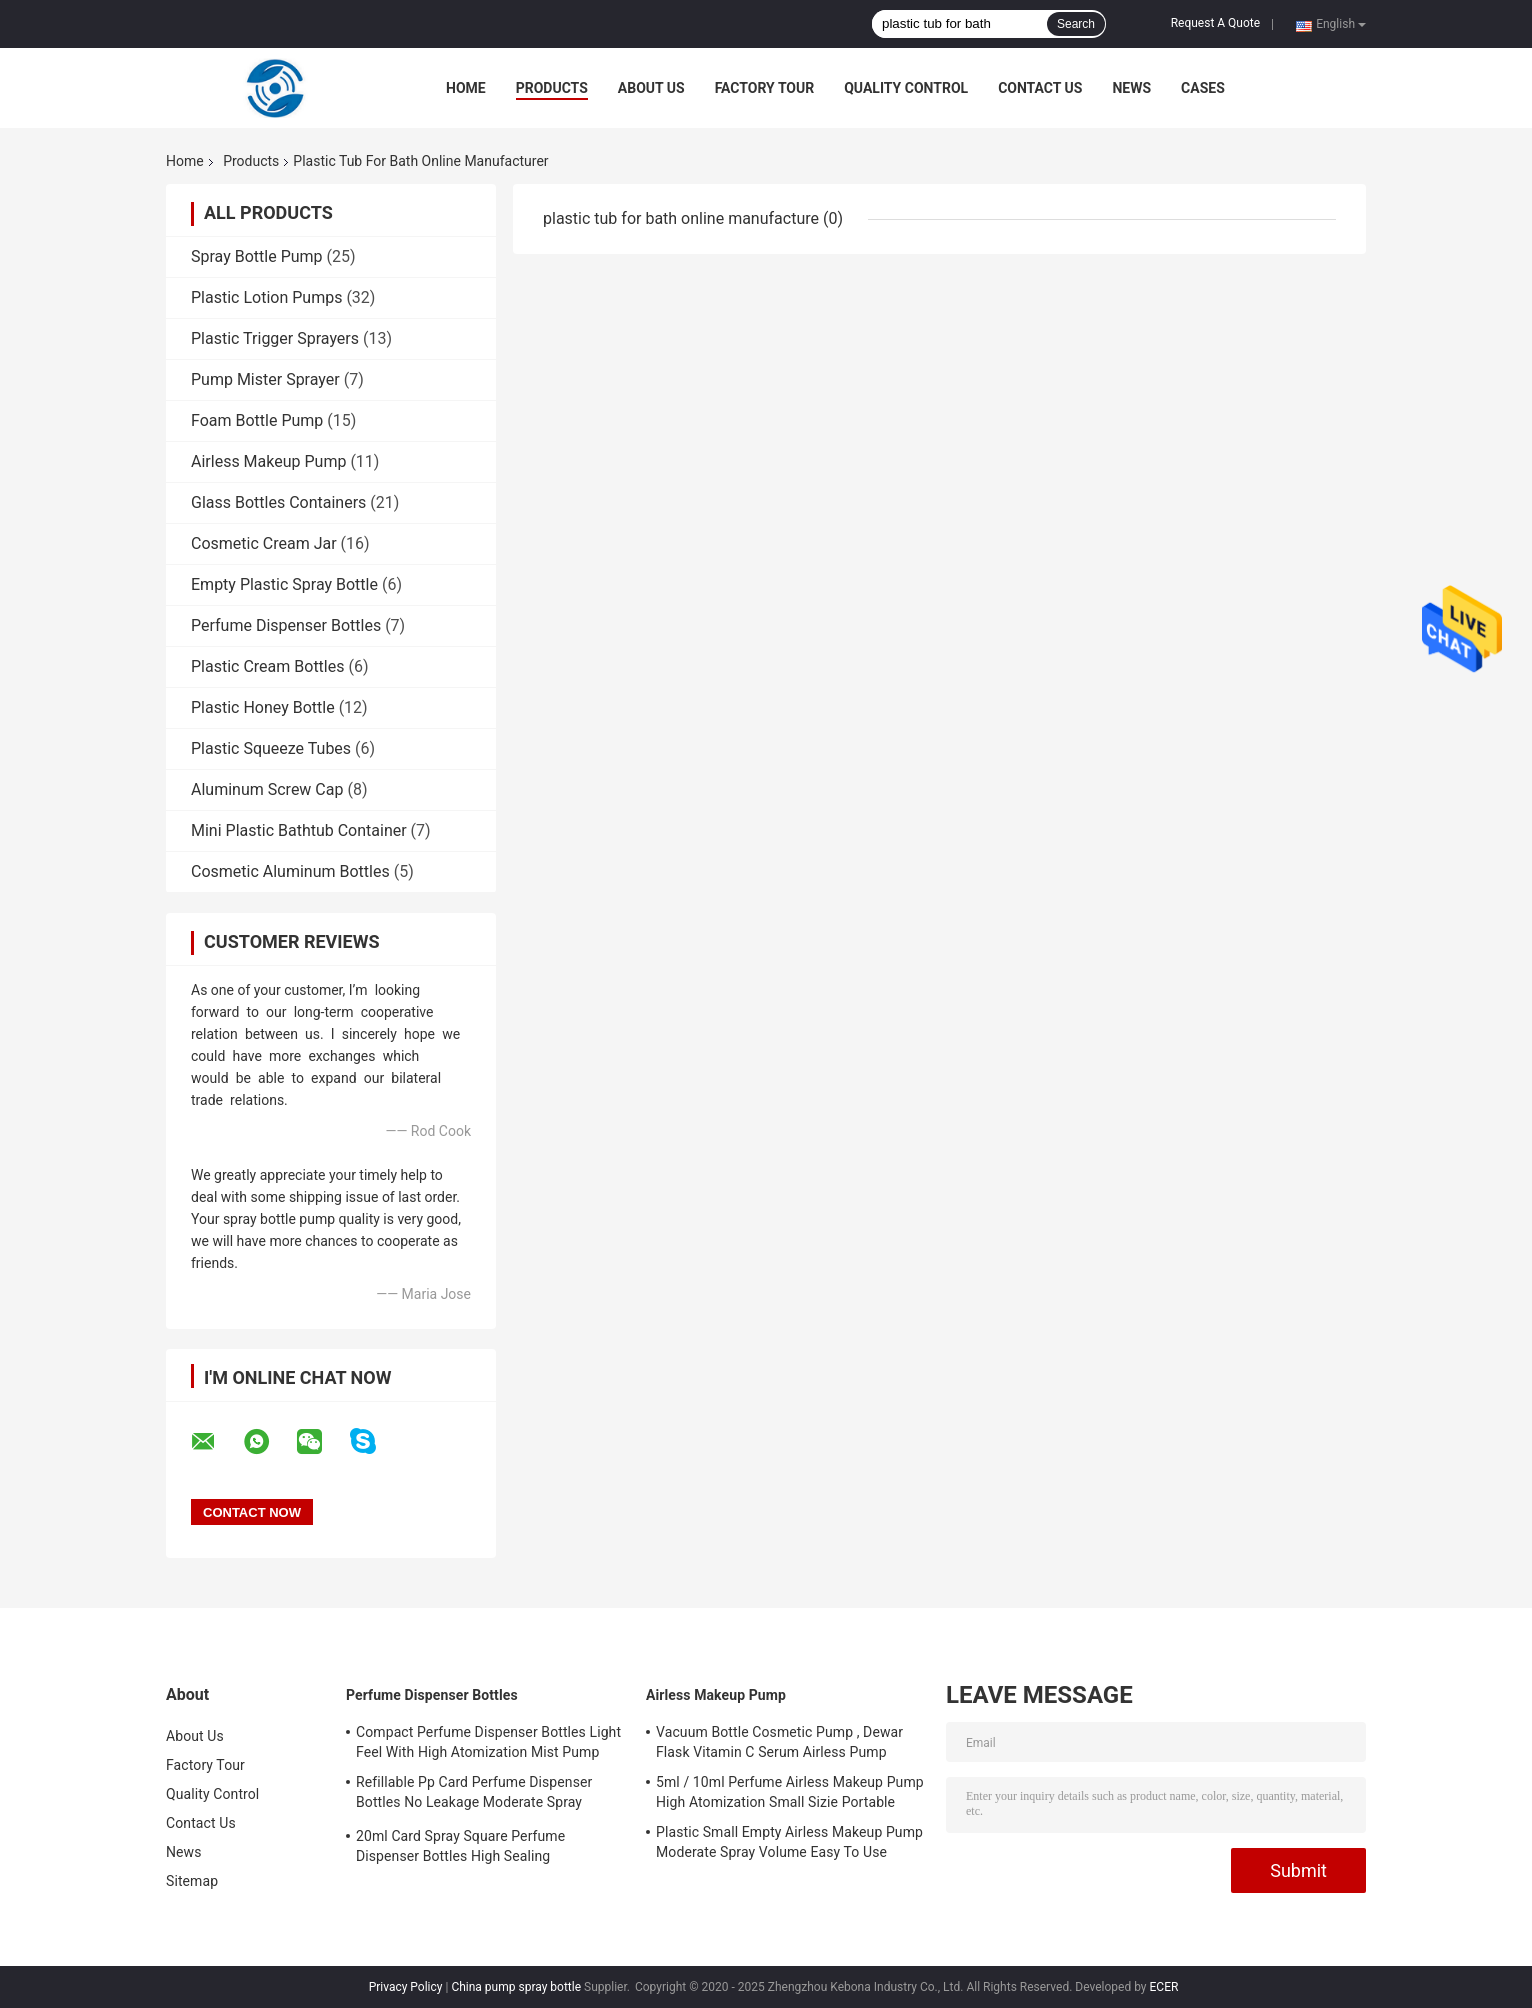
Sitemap (192, 1881)
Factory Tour (765, 88)
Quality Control (906, 88)
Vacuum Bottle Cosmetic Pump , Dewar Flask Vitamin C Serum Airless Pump (779, 1742)
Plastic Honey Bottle (263, 707)
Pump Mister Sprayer (265, 379)
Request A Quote (1215, 23)
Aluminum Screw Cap (267, 789)
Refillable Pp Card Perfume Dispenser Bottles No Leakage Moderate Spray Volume (474, 1795)
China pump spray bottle (516, 1987)
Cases (1203, 88)
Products (552, 88)
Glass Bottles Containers (278, 502)
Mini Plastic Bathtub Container (299, 830)
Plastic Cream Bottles (267, 666)
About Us (651, 88)
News (1131, 88)
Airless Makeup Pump (268, 461)
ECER (1164, 1987)
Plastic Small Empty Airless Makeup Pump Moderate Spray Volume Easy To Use (789, 1842)
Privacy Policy (406, 1987)
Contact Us (1040, 88)
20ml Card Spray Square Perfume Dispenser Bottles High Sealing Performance (460, 1849)
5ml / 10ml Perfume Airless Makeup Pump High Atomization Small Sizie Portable (790, 1792)
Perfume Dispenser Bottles (286, 625)
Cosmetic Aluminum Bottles (290, 871)
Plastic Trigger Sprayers (275, 338)
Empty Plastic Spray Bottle (284, 584)
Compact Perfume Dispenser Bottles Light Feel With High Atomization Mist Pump (488, 1742)
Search (1076, 24)
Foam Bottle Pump (257, 420)
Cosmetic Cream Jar (264, 543)
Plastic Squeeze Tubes (271, 748)
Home (466, 88)
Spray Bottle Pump (257, 256)
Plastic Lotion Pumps (266, 297)
